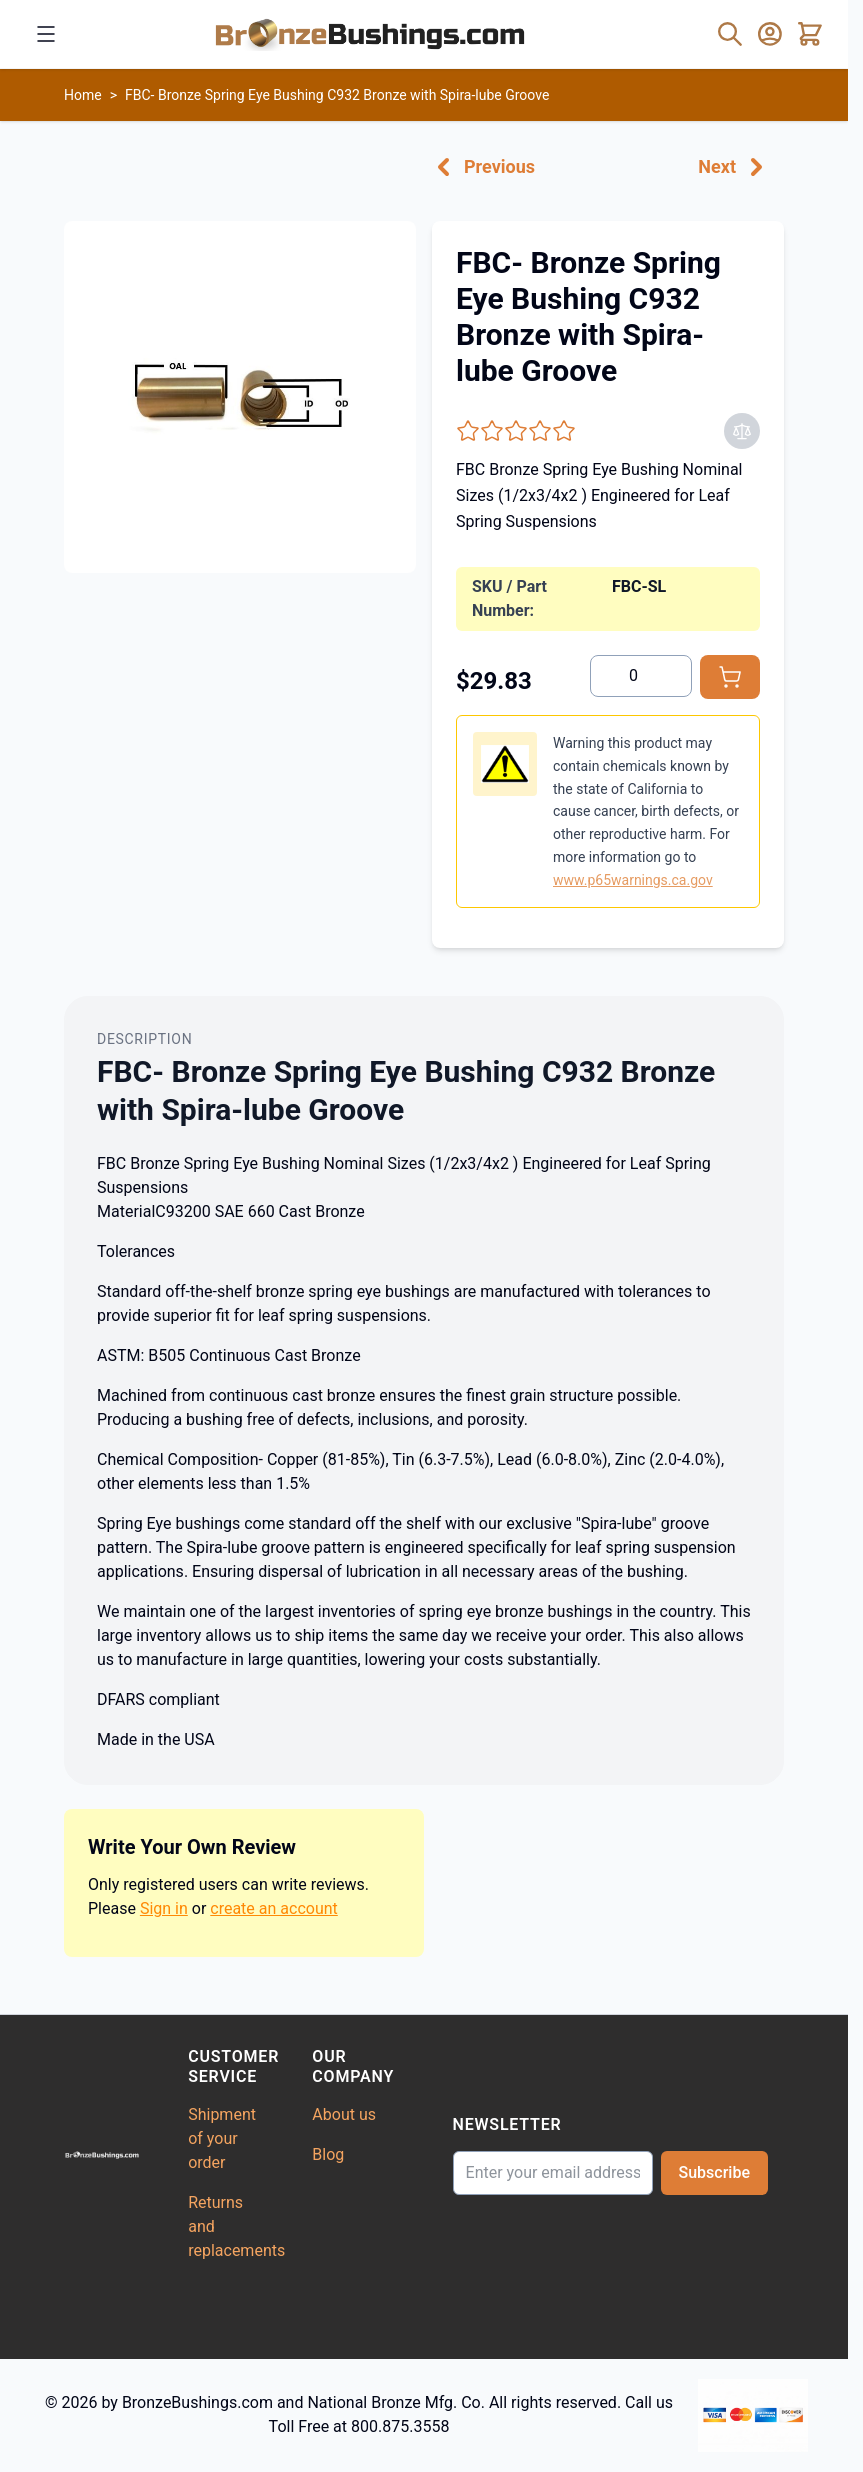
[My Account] (770, 34)
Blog (328, 2154)
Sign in (164, 1908)
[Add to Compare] (742, 431)
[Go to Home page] (370, 34)
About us (344, 2114)
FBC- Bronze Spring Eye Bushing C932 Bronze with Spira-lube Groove (337, 95)
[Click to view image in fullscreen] (240, 397)
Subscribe (714, 2172)
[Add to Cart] (730, 677)
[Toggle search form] (730, 34)
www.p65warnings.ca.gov (633, 880)
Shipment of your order (222, 2138)
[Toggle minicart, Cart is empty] (810, 34)
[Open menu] (46, 34)
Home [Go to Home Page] (83, 95)
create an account (274, 1908)
